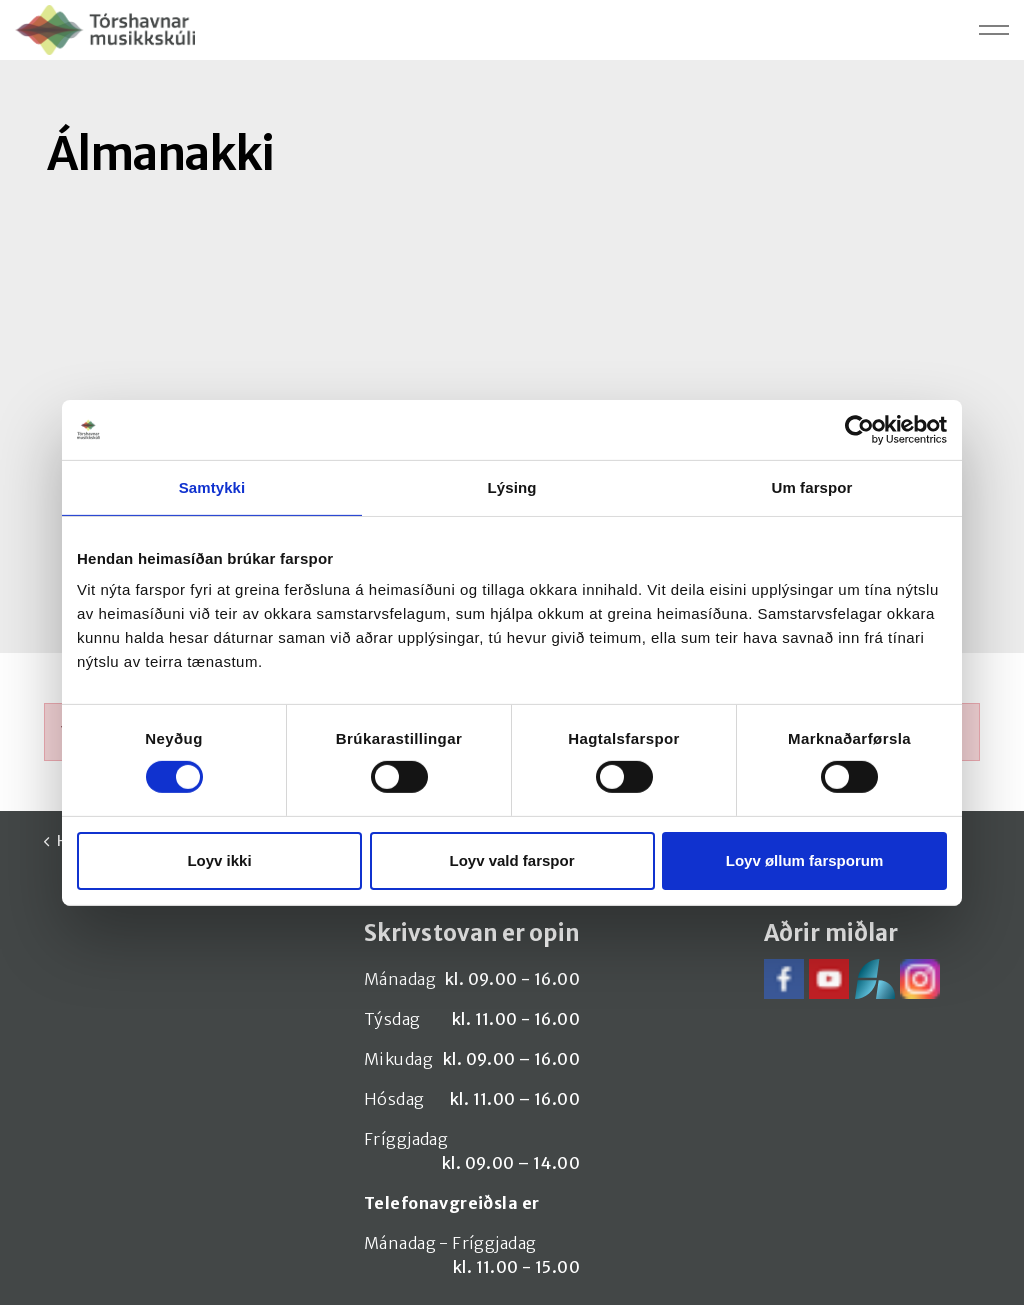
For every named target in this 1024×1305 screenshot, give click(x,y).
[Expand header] (994, 30)
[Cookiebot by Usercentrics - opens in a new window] (859, 429)
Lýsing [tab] (512, 486)
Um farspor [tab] (811, 486)
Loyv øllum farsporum (805, 860)
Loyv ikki (219, 860)
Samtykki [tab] (212, 486)
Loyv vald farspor (511, 860)
